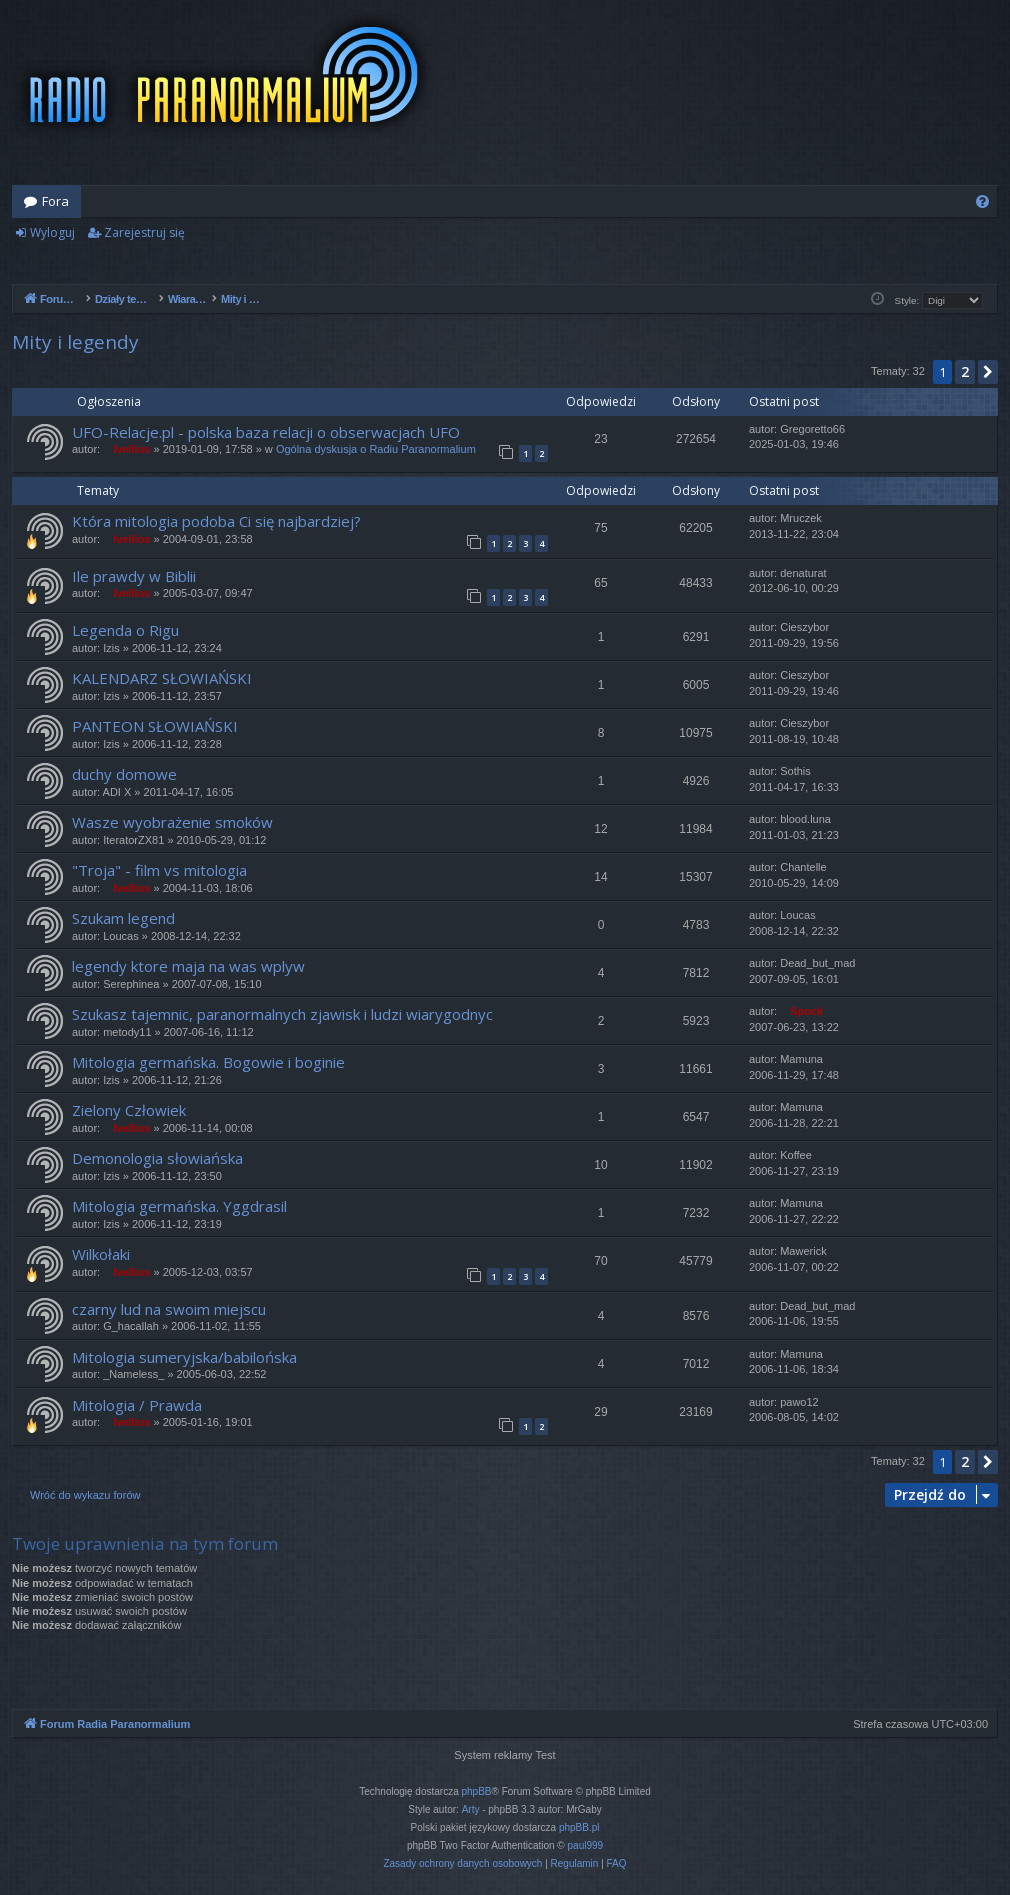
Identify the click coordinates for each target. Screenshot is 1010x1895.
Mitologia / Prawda (137, 1405)
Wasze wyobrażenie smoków (172, 822)
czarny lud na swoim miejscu (169, 1309)
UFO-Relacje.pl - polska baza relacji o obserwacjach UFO (266, 432)
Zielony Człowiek (129, 1110)
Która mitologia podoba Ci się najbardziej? (216, 521)
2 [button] (965, 371)
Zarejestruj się (144, 232)
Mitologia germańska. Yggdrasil (179, 1206)
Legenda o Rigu (125, 630)
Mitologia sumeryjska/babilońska (184, 1357)
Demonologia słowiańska (157, 1158)
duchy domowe (124, 774)
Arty (471, 1809)
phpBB (477, 1791)
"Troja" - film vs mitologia (159, 870)
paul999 (586, 1845)
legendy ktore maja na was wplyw (188, 966)
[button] (988, 372)
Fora (55, 201)
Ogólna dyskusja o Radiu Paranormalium (376, 449)
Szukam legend (123, 918)
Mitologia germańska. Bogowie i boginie (208, 1062)
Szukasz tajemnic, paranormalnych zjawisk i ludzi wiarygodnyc (282, 1014)
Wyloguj (52, 232)
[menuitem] (982, 201)
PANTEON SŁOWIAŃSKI (155, 726)
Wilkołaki (101, 1254)
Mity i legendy (75, 342)
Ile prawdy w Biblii (134, 576)
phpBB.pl (579, 1827)
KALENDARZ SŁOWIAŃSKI (162, 678)
